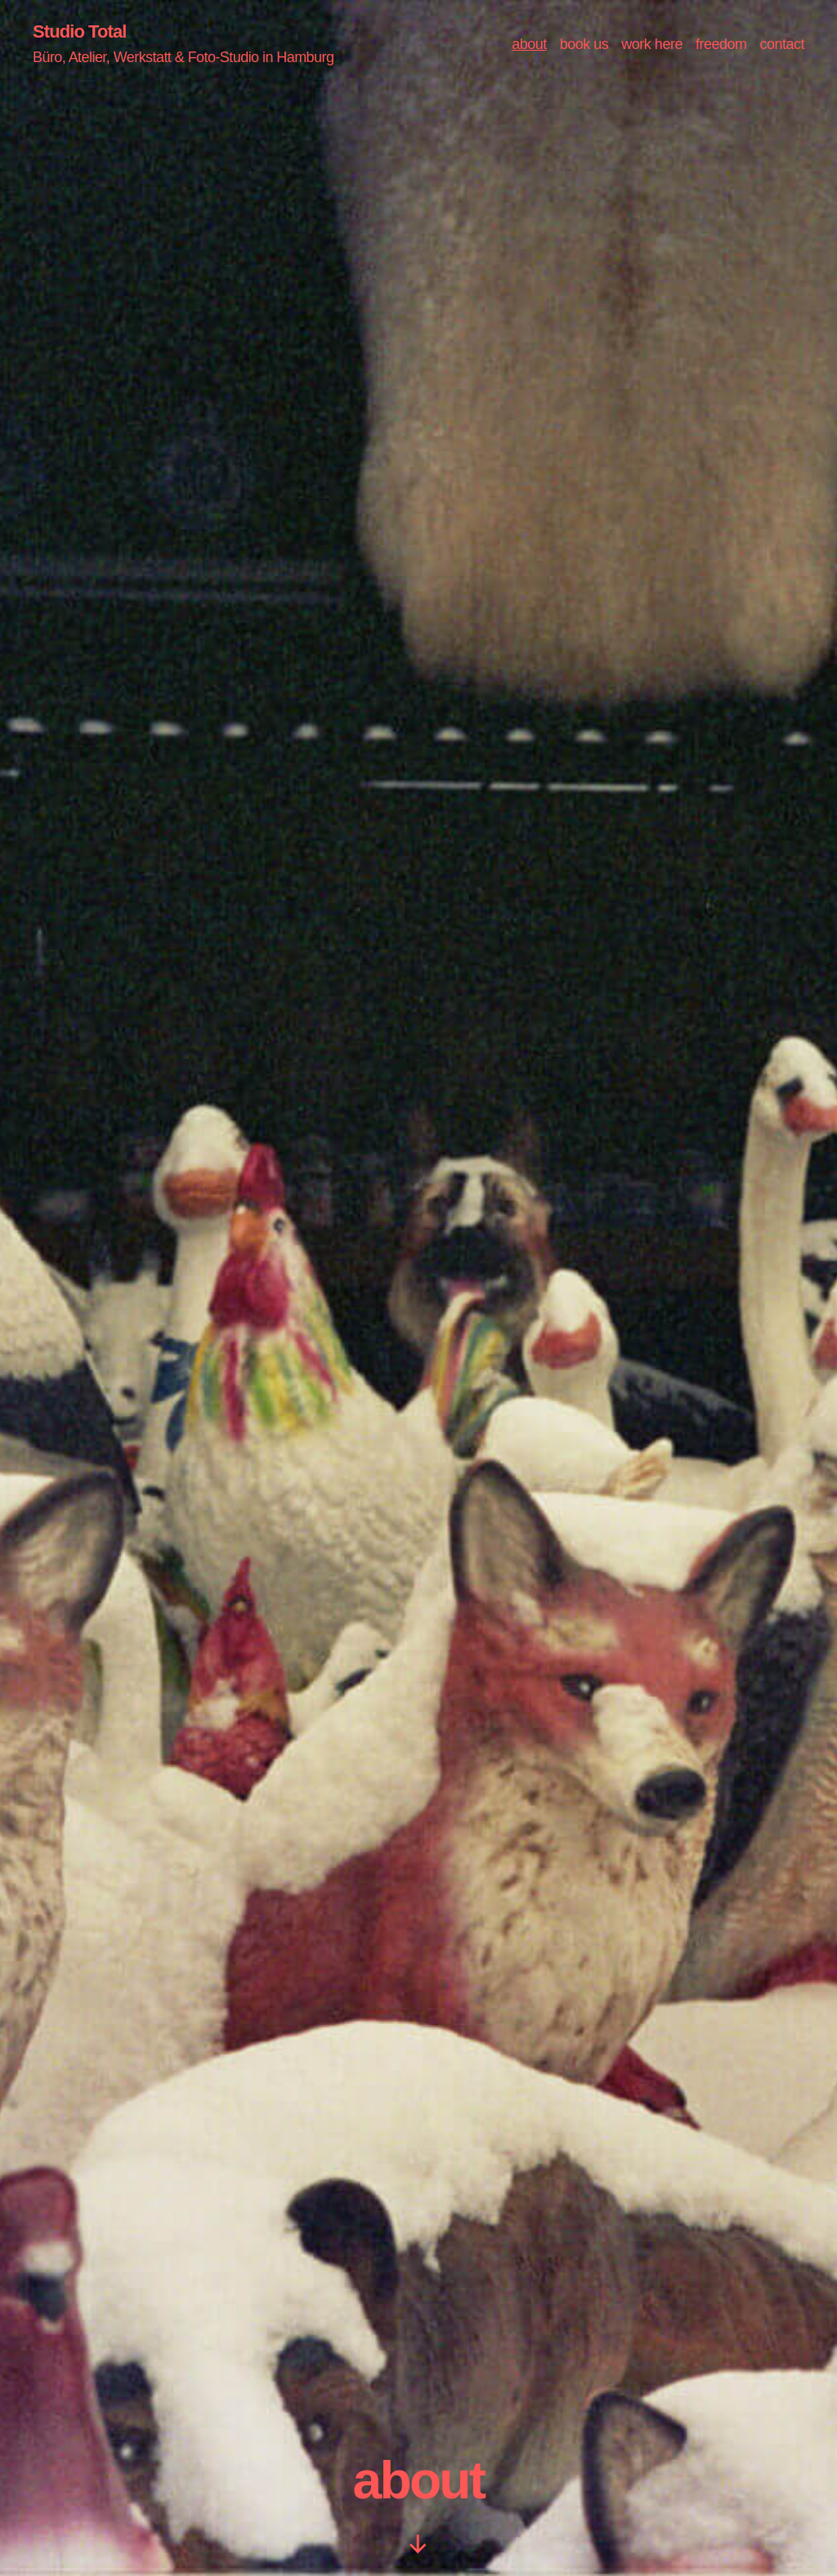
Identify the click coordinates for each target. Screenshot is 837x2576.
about (529, 45)
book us (584, 45)
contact (781, 45)
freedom (721, 45)
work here (652, 45)
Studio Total (84, 33)
